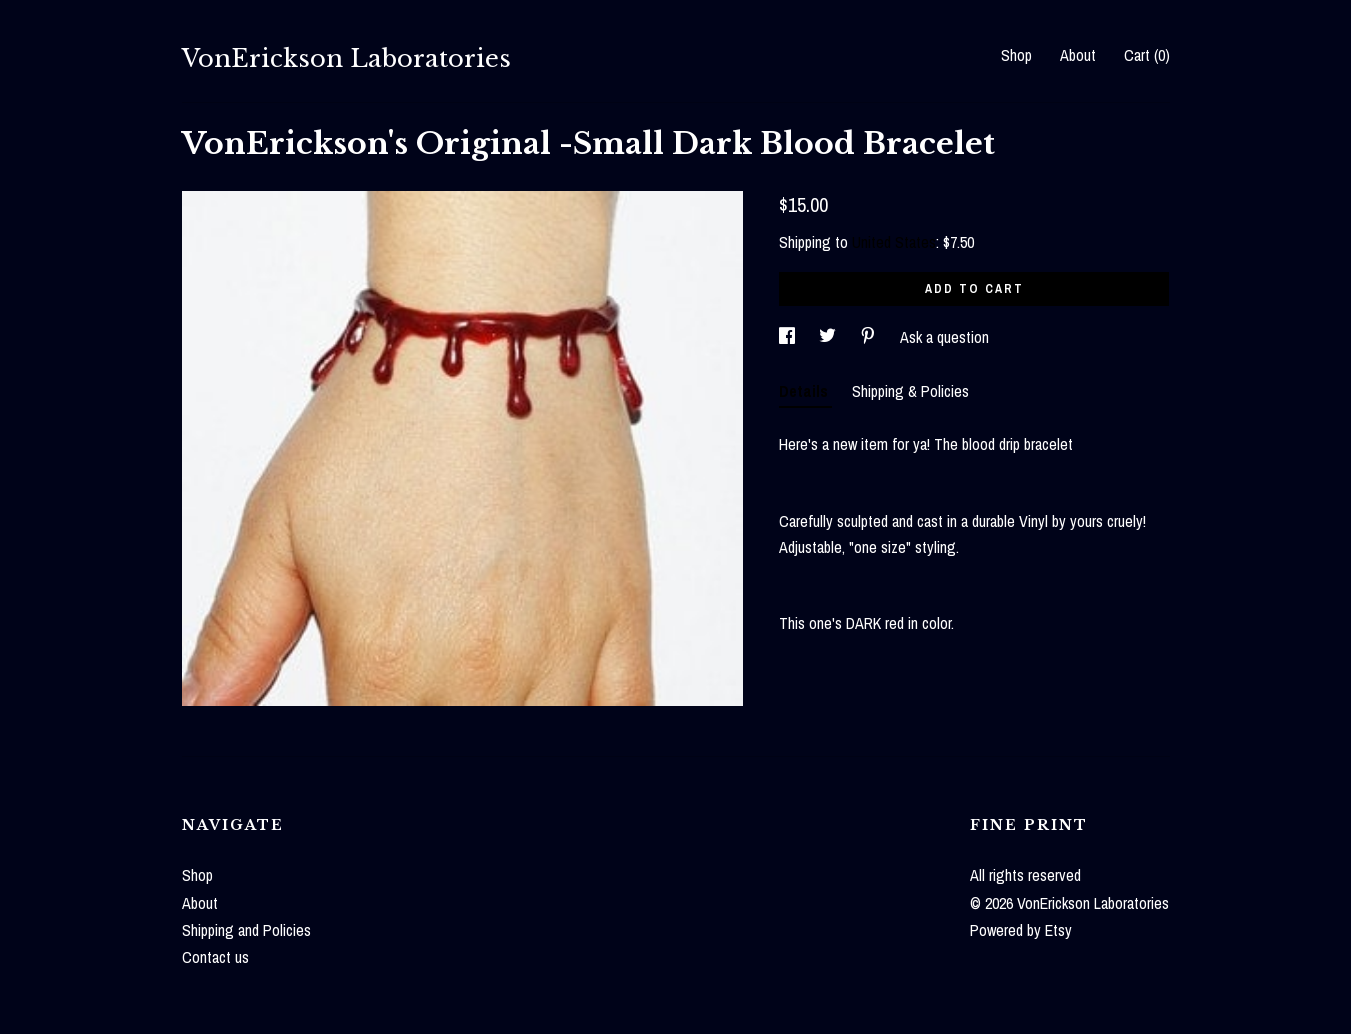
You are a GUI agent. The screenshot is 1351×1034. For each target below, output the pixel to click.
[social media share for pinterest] (870, 337)
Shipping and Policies (246, 930)
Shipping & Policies (910, 391)
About (1078, 55)
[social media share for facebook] (789, 337)
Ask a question (944, 337)
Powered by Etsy (1021, 930)
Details (805, 391)
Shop (1016, 55)
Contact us (215, 957)
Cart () (1147, 55)
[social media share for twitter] (829, 337)
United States (894, 242)
